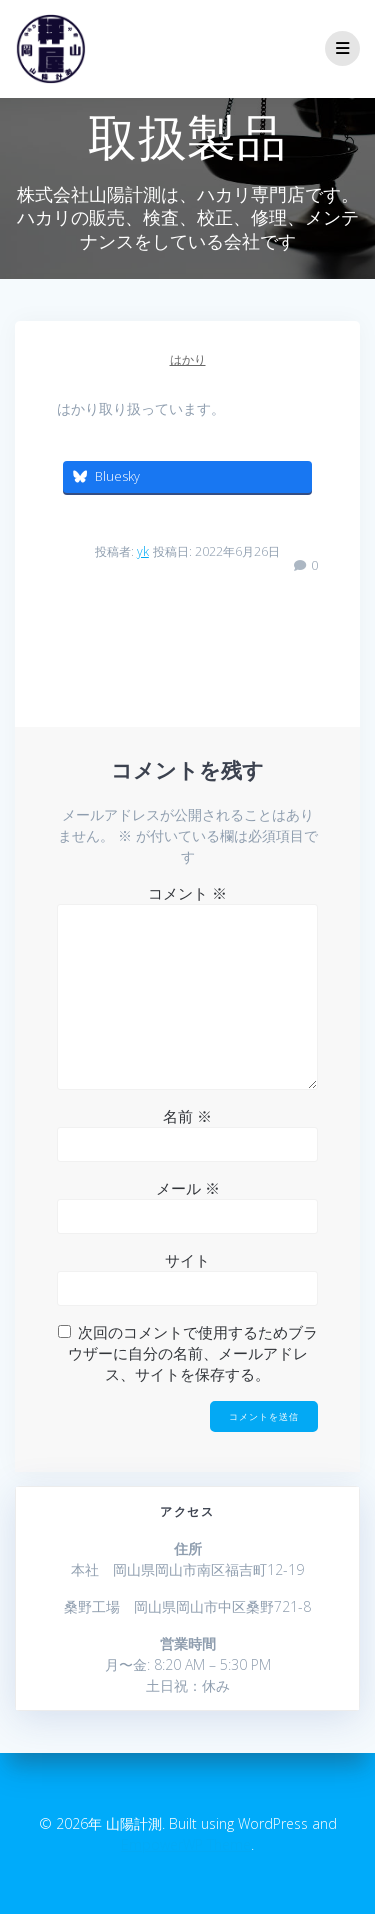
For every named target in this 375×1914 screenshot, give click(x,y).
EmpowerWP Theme (186, 1844)
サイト (187, 1260)
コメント (187, 893)
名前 (187, 1116)
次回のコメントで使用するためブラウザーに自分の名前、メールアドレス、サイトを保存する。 (193, 1353)
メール (188, 1188)
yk (143, 551)
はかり (188, 359)
